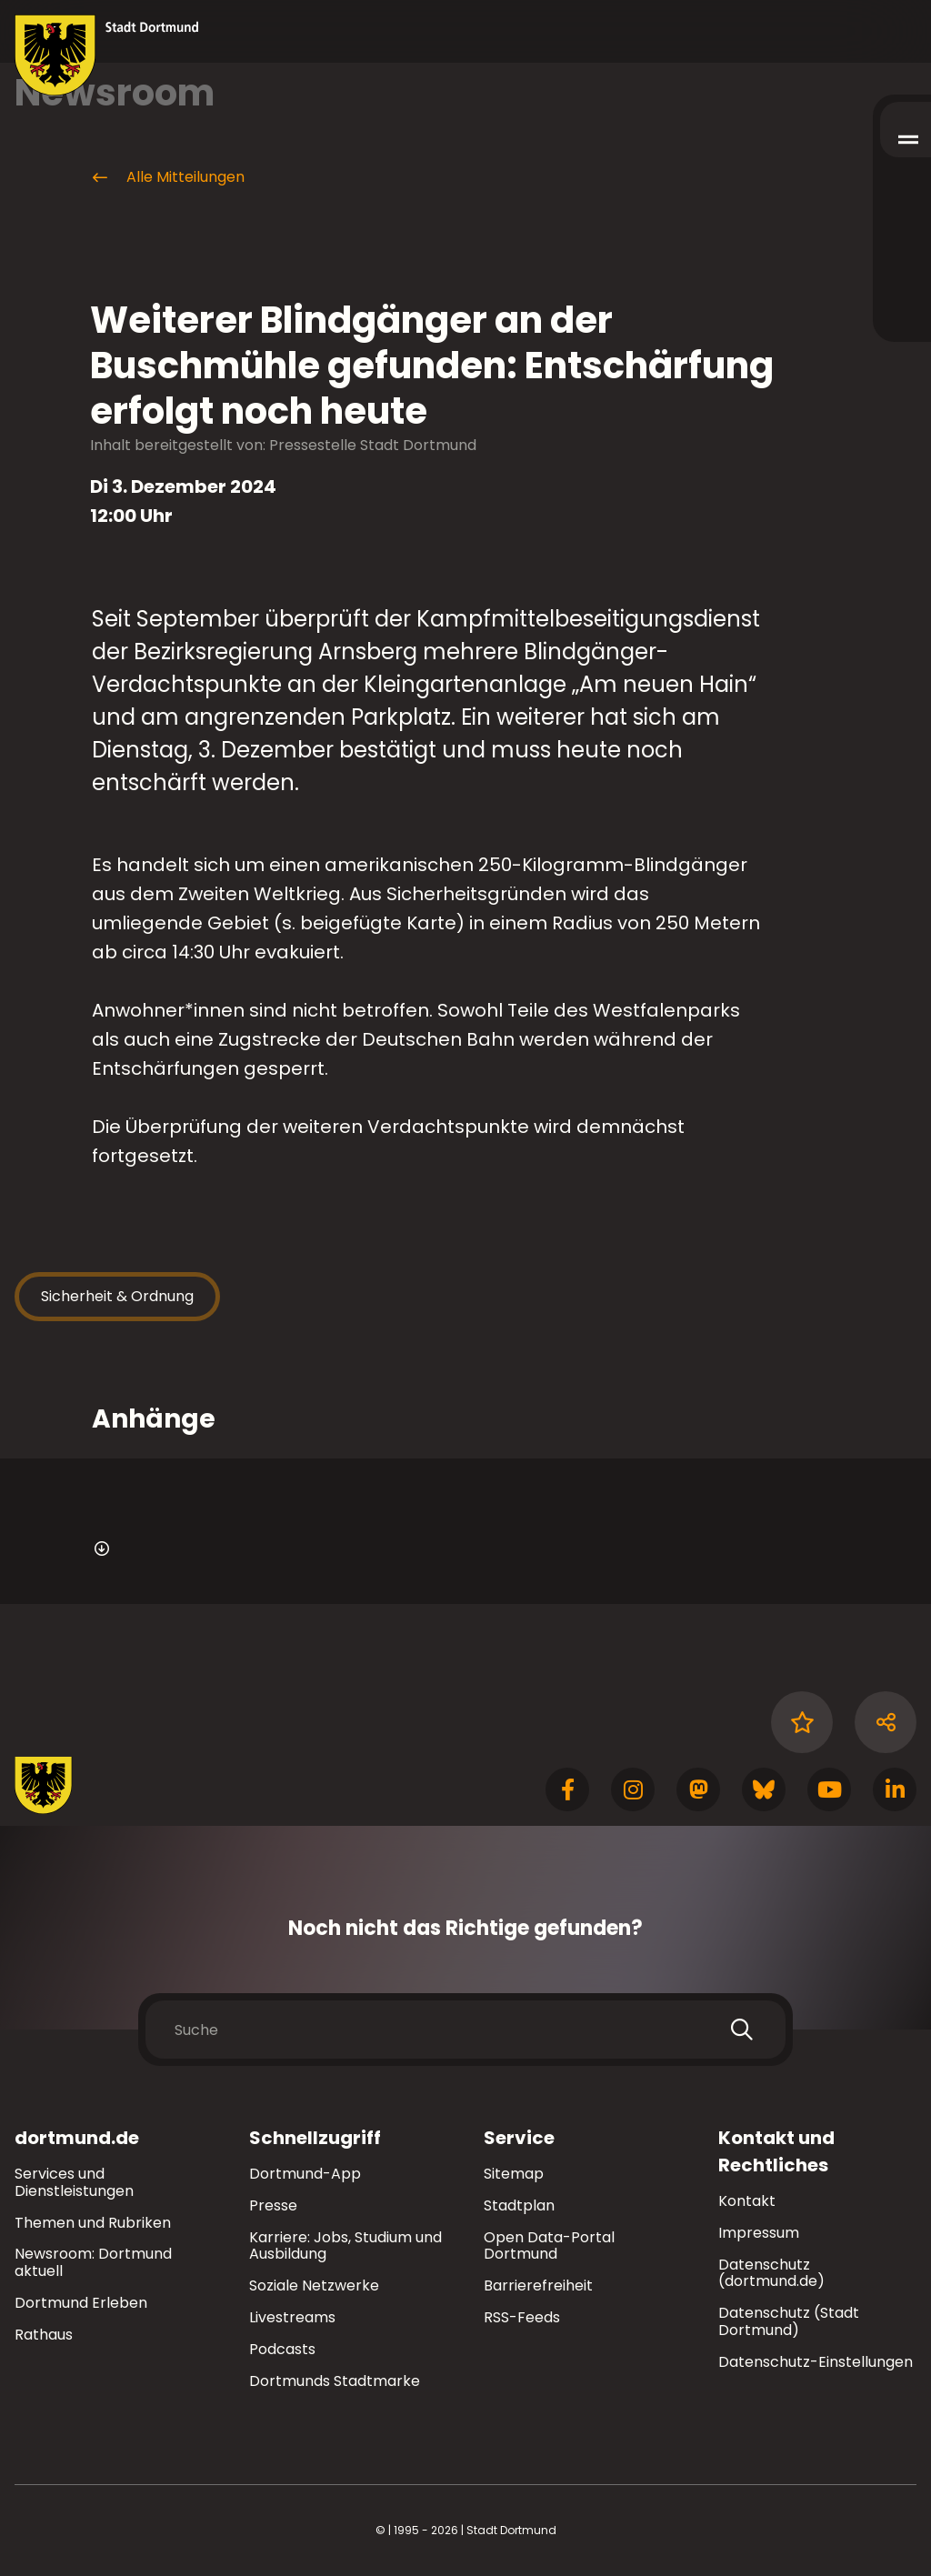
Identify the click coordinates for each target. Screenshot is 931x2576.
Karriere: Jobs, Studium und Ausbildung (345, 2246)
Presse (273, 2205)
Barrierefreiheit (538, 2285)
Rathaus (44, 2334)
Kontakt (747, 2200)
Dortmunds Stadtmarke (334, 2381)
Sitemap (514, 2173)
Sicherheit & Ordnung (117, 1296)
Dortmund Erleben (81, 2302)
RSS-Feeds (522, 2317)
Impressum (758, 2232)
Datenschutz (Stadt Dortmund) (788, 2321)
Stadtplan (519, 2205)
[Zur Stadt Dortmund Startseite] (107, 55)
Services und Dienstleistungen (74, 2182)
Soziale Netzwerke (314, 2285)
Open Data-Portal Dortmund (549, 2246)
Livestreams (292, 2317)
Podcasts (282, 2349)
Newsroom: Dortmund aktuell (93, 2262)
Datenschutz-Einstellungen (815, 2362)
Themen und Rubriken (93, 2222)
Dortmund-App (305, 2173)
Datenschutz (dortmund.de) (771, 2273)
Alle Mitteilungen (167, 177)
